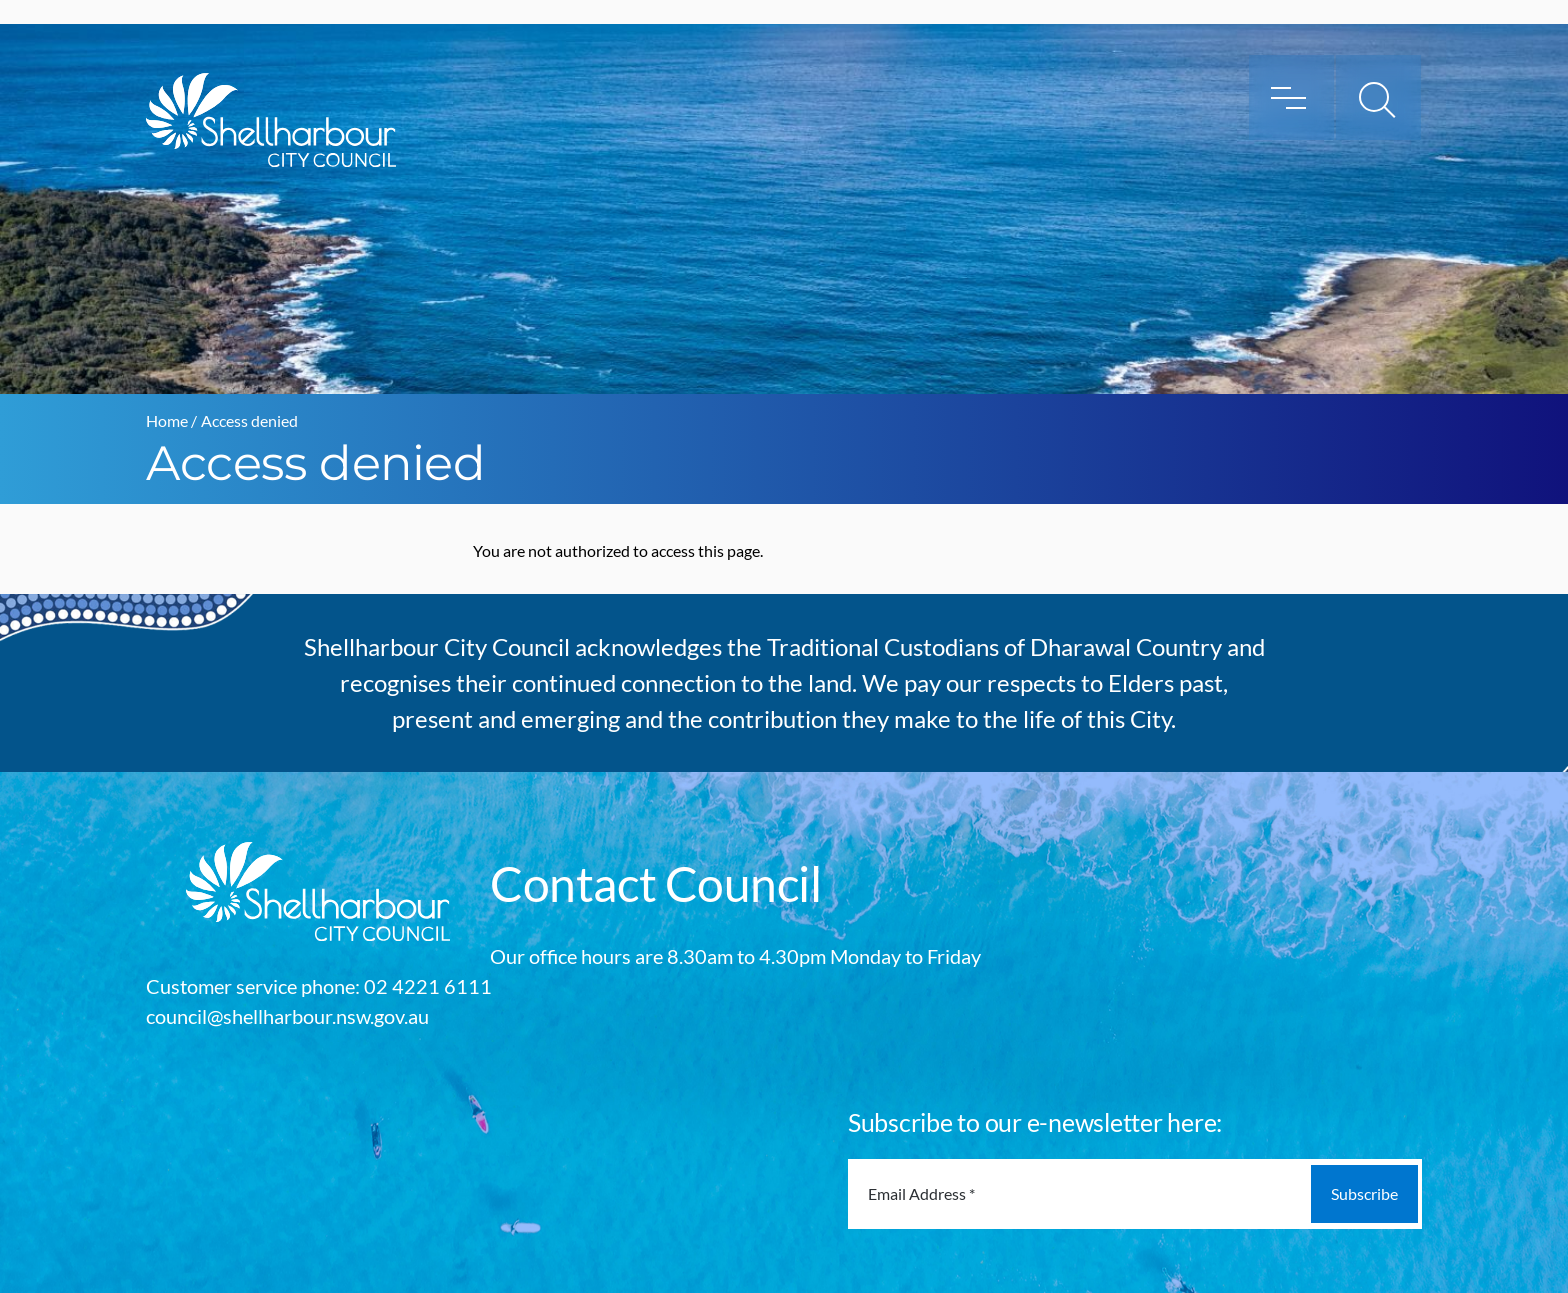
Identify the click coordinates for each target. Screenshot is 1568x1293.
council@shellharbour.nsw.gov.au (287, 1016)
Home (167, 420)
